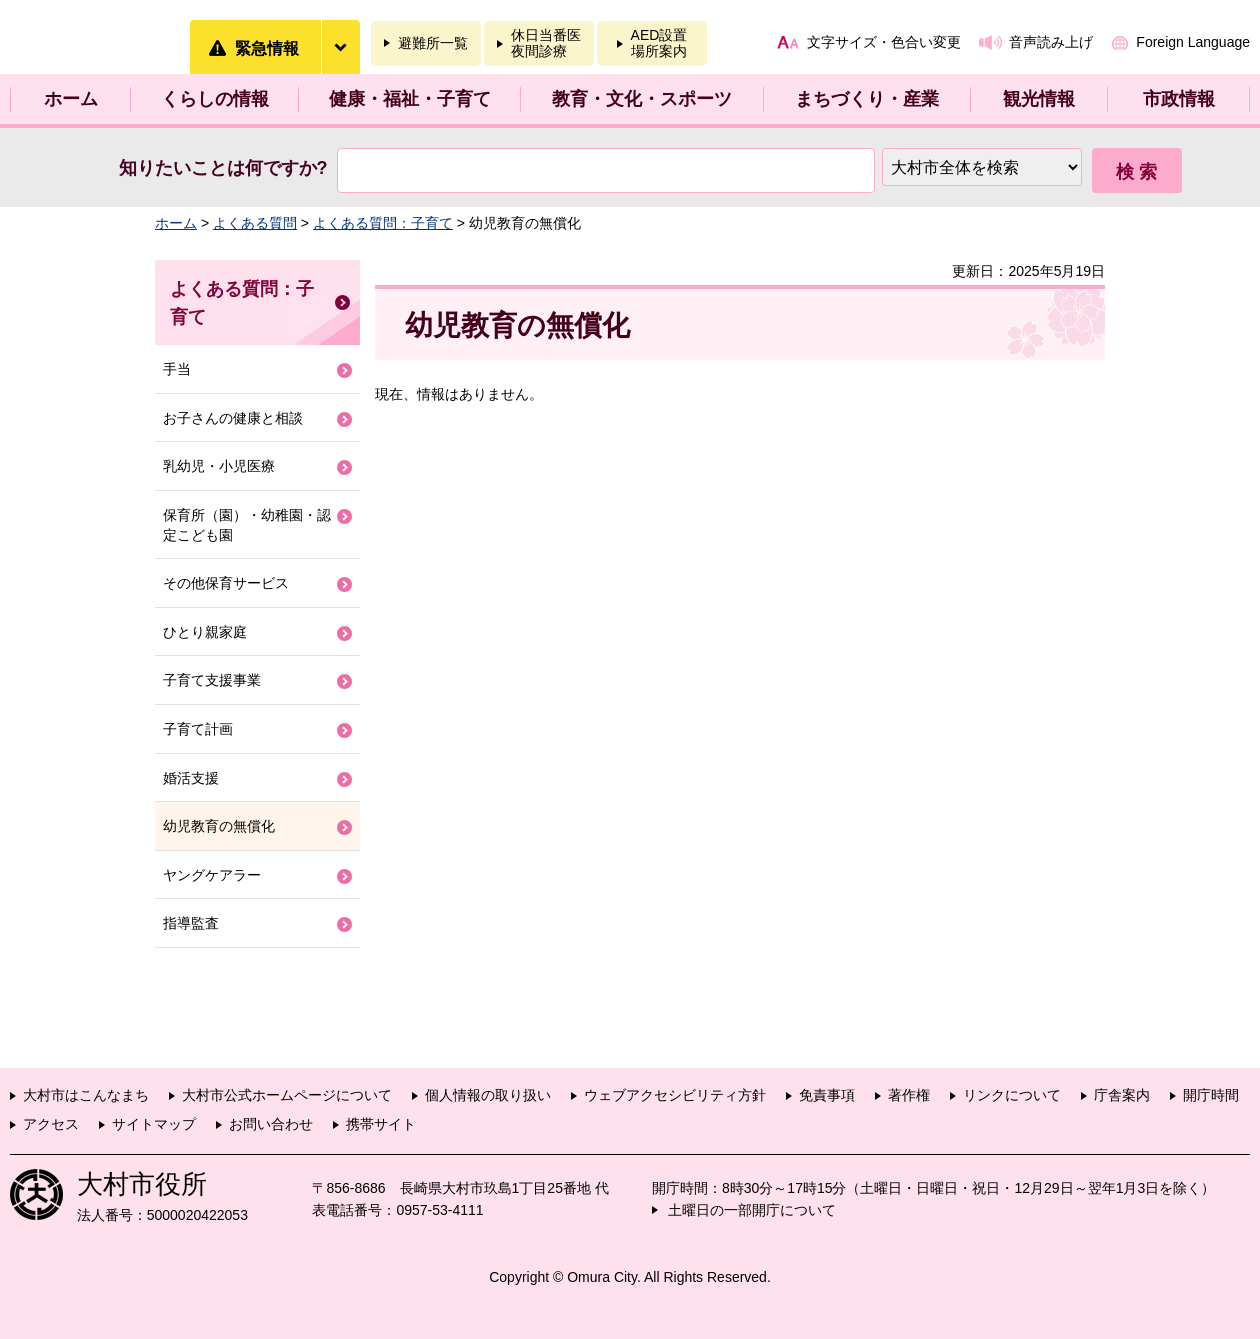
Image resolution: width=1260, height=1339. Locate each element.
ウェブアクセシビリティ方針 (675, 1095)
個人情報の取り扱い (488, 1095)
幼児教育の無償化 (219, 826)
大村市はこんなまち (86, 1095)
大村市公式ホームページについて (287, 1095)
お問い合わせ (271, 1124)
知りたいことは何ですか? (223, 168)
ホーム (71, 99)
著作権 (909, 1095)
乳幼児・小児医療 (219, 466)
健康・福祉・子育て (410, 99)
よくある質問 (255, 223)
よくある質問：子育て (383, 223)
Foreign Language (1193, 42)
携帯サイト (381, 1124)
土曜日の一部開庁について (752, 1210)
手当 (177, 369)
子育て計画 (198, 729)
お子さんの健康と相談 (233, 418)
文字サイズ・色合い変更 (884, 42)
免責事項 (827, 1095)
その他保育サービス (226, 583)
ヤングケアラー (212, 875)
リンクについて (1012, 1095)
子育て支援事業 (212, 680)
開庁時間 (1211, 1095)
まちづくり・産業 (867, 99)
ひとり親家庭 (205, 632)
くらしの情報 (215, 99)
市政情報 (1179, 99)
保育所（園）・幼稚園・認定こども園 (247, 525)
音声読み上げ (1051, 42)
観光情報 (1039, 99)
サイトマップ (154, 1124)
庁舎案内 (1122, 1095)
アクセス (51, 1124)
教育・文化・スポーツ (642, 99)
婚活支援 (191, 778)
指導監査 (191, 923)
